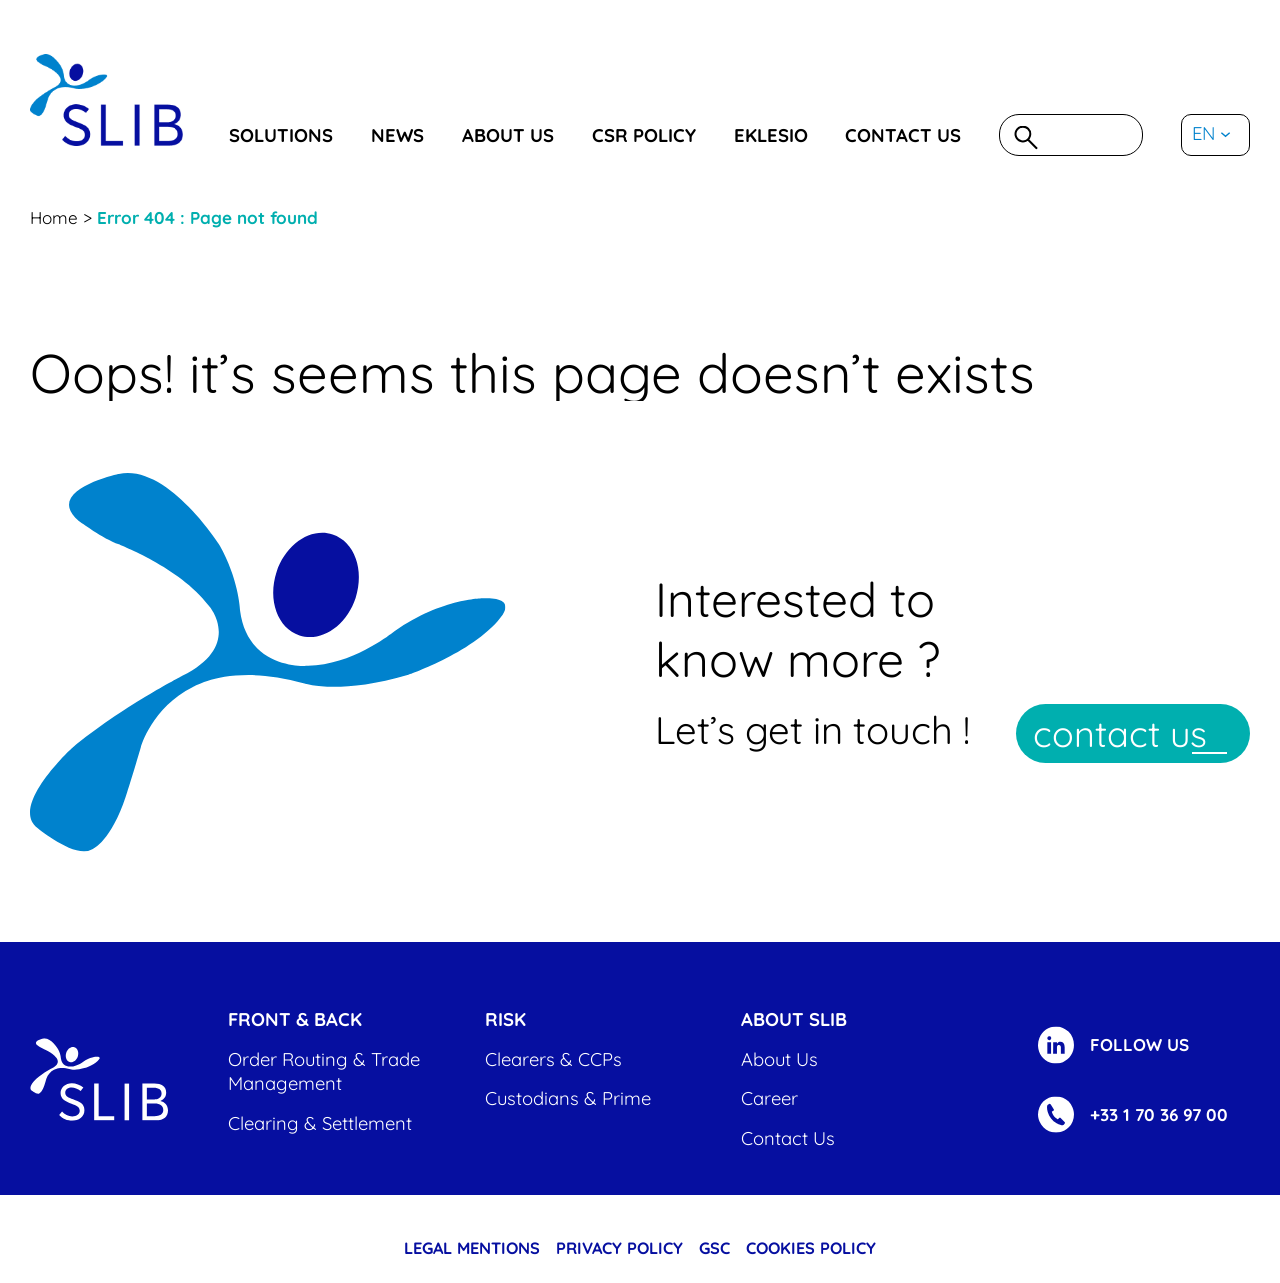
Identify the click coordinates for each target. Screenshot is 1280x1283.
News (397, 135)
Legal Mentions (472, 1248)
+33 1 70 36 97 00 (1159, 1114)
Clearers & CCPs (553, 1059)
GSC (714, 1248)
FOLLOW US (1139, 1044)
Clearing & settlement (320, 1123)
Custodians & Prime (568, 1098)
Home (54, 217)
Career (769, 1098)
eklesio (771, 135)
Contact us (903, 135)
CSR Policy (644, 135)
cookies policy (811, 1248)
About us (508, 135)
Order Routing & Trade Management (324, 1071)
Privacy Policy (619, 1248)
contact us (1120, 733)
